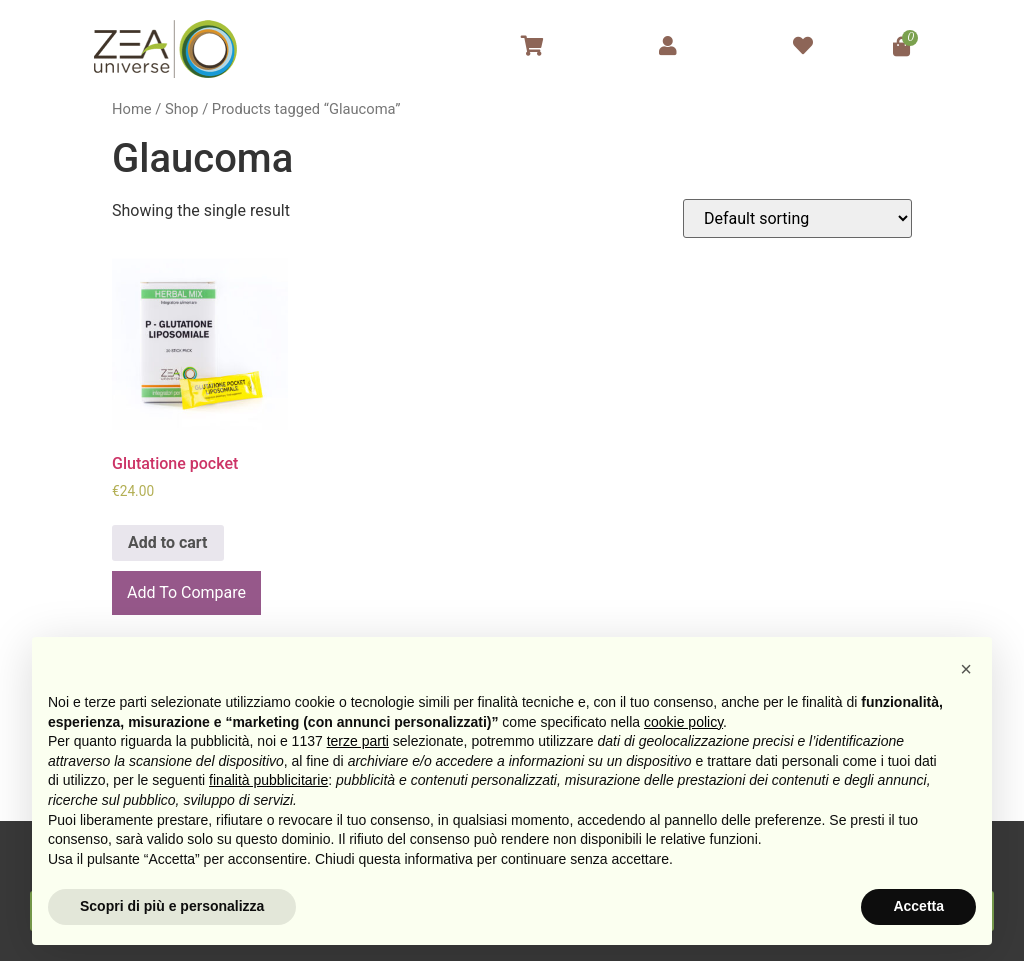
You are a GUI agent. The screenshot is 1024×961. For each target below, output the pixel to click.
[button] (966, 669)
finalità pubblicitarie (268, 780)
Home (132, 109)
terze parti (358, 741)
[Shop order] (797, 218)
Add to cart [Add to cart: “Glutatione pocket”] (168, 542)
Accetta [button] (918, 906)
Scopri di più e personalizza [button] (172, 906)
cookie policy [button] (683, 722)
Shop (182, 109)
